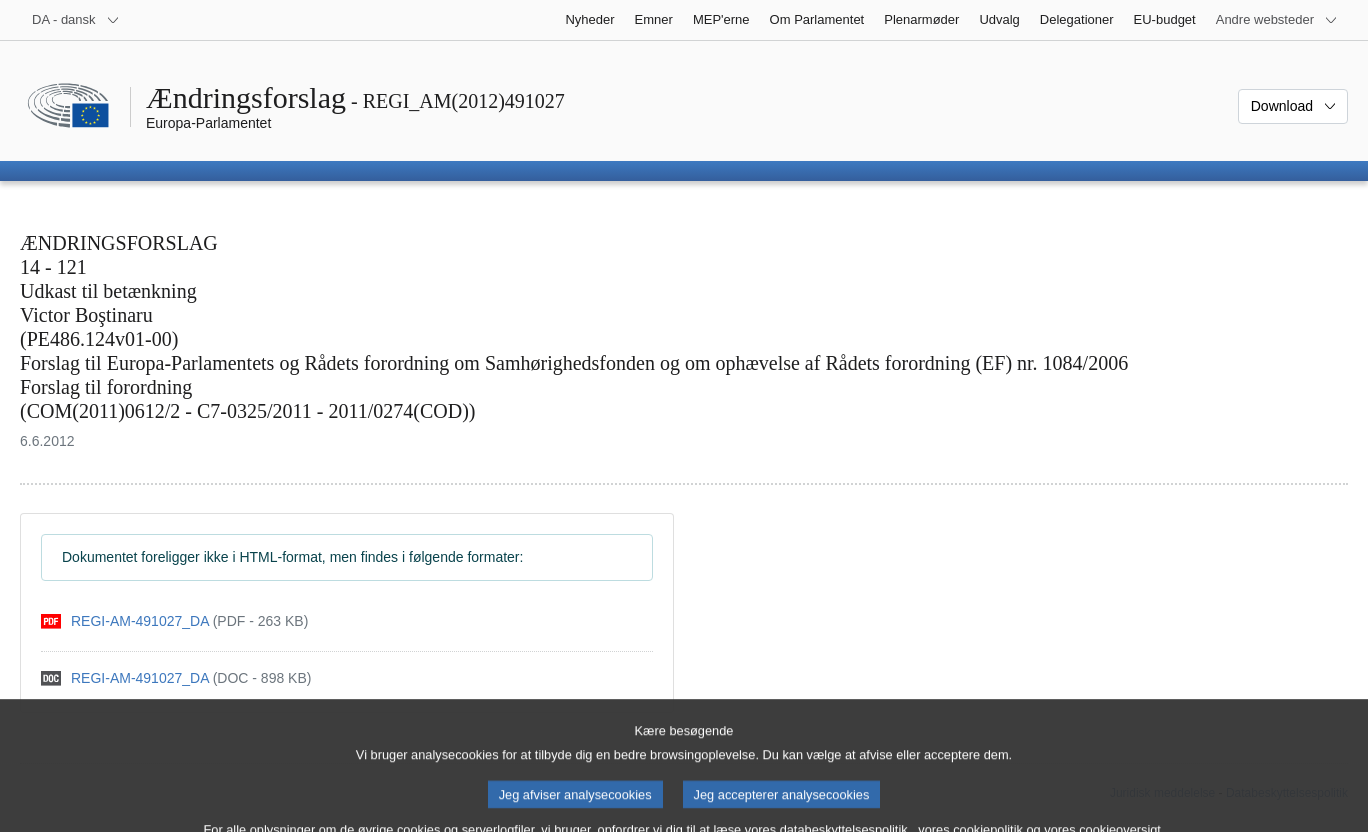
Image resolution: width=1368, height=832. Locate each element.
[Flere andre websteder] (1277, 20)
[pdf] (174, 621)
